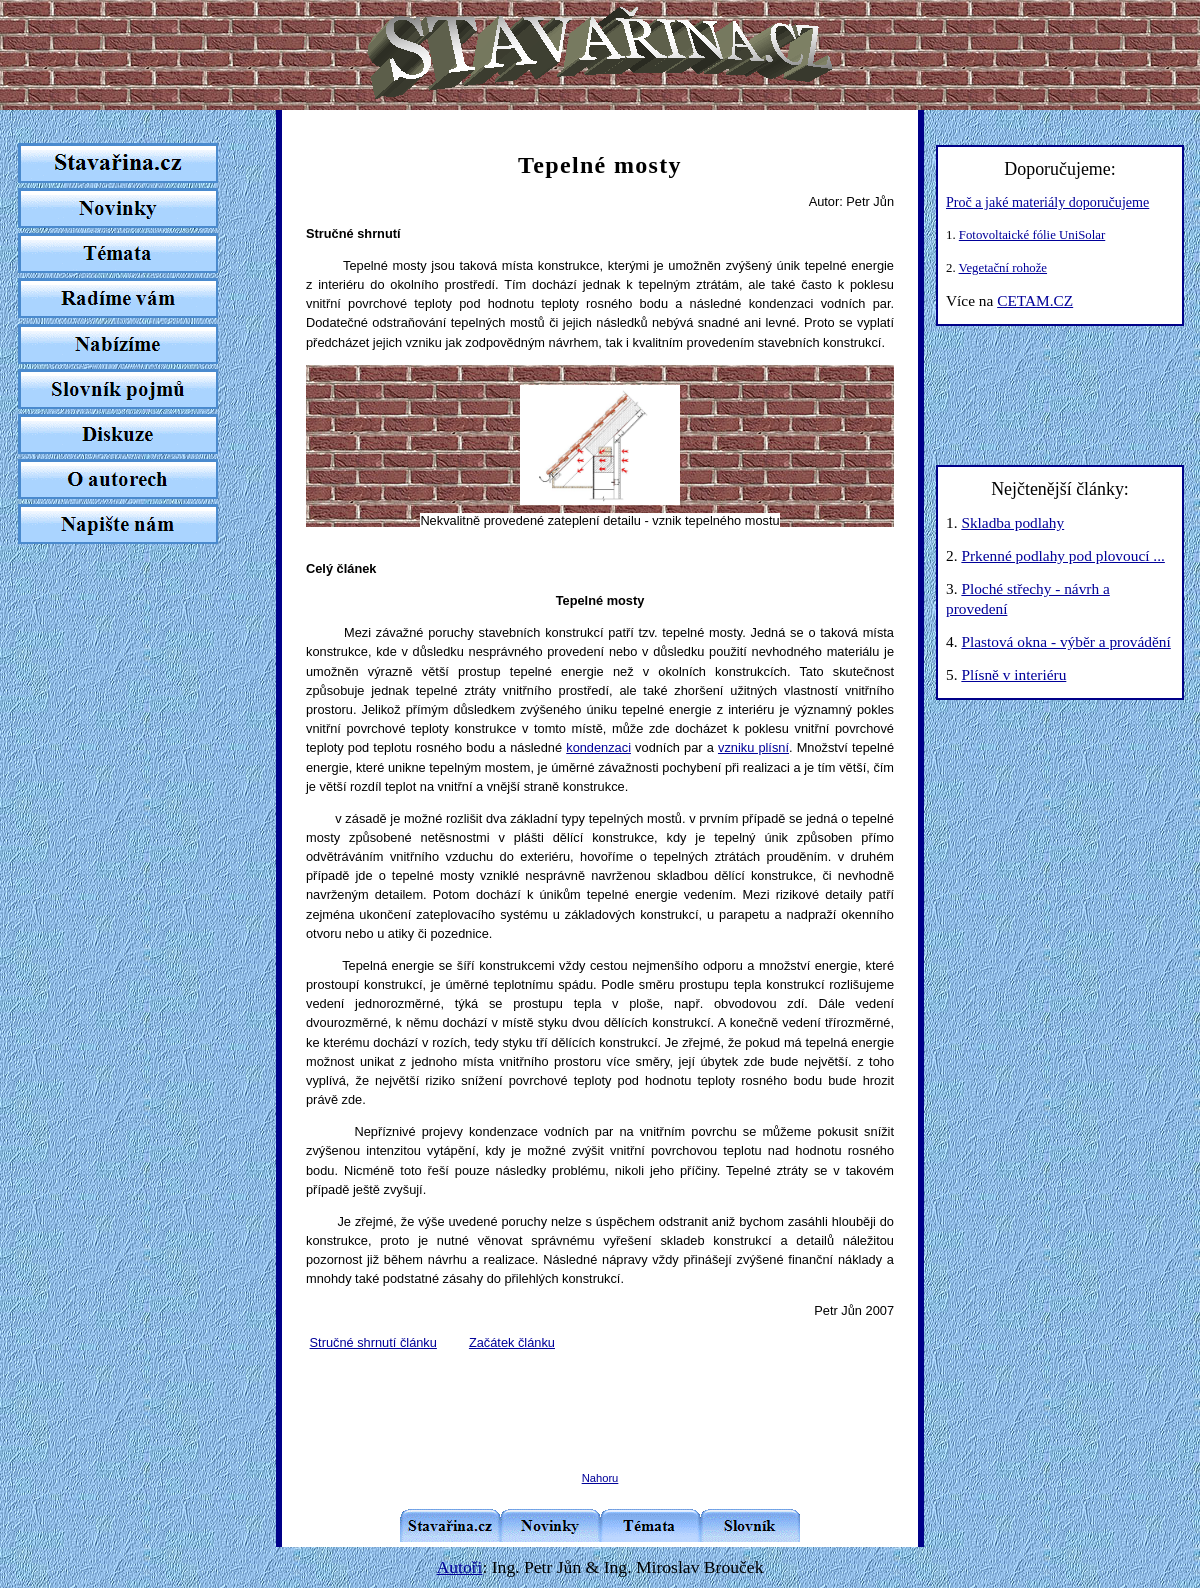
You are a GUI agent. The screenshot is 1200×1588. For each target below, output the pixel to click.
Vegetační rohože (1003, 268)
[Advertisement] (600, 1395)
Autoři (460, 1567)
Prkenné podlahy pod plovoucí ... (1062, 555)
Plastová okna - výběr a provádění (1065, 641)
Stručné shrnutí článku (373, 1342)
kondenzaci (598, 747)
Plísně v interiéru (1013, 674)
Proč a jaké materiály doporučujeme (1047, 202)
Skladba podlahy (1012, 522)
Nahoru (600, 1478)
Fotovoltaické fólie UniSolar (1032, 235)
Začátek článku (512, 1342)
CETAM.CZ (1035, 300)
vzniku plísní (753, 747)
